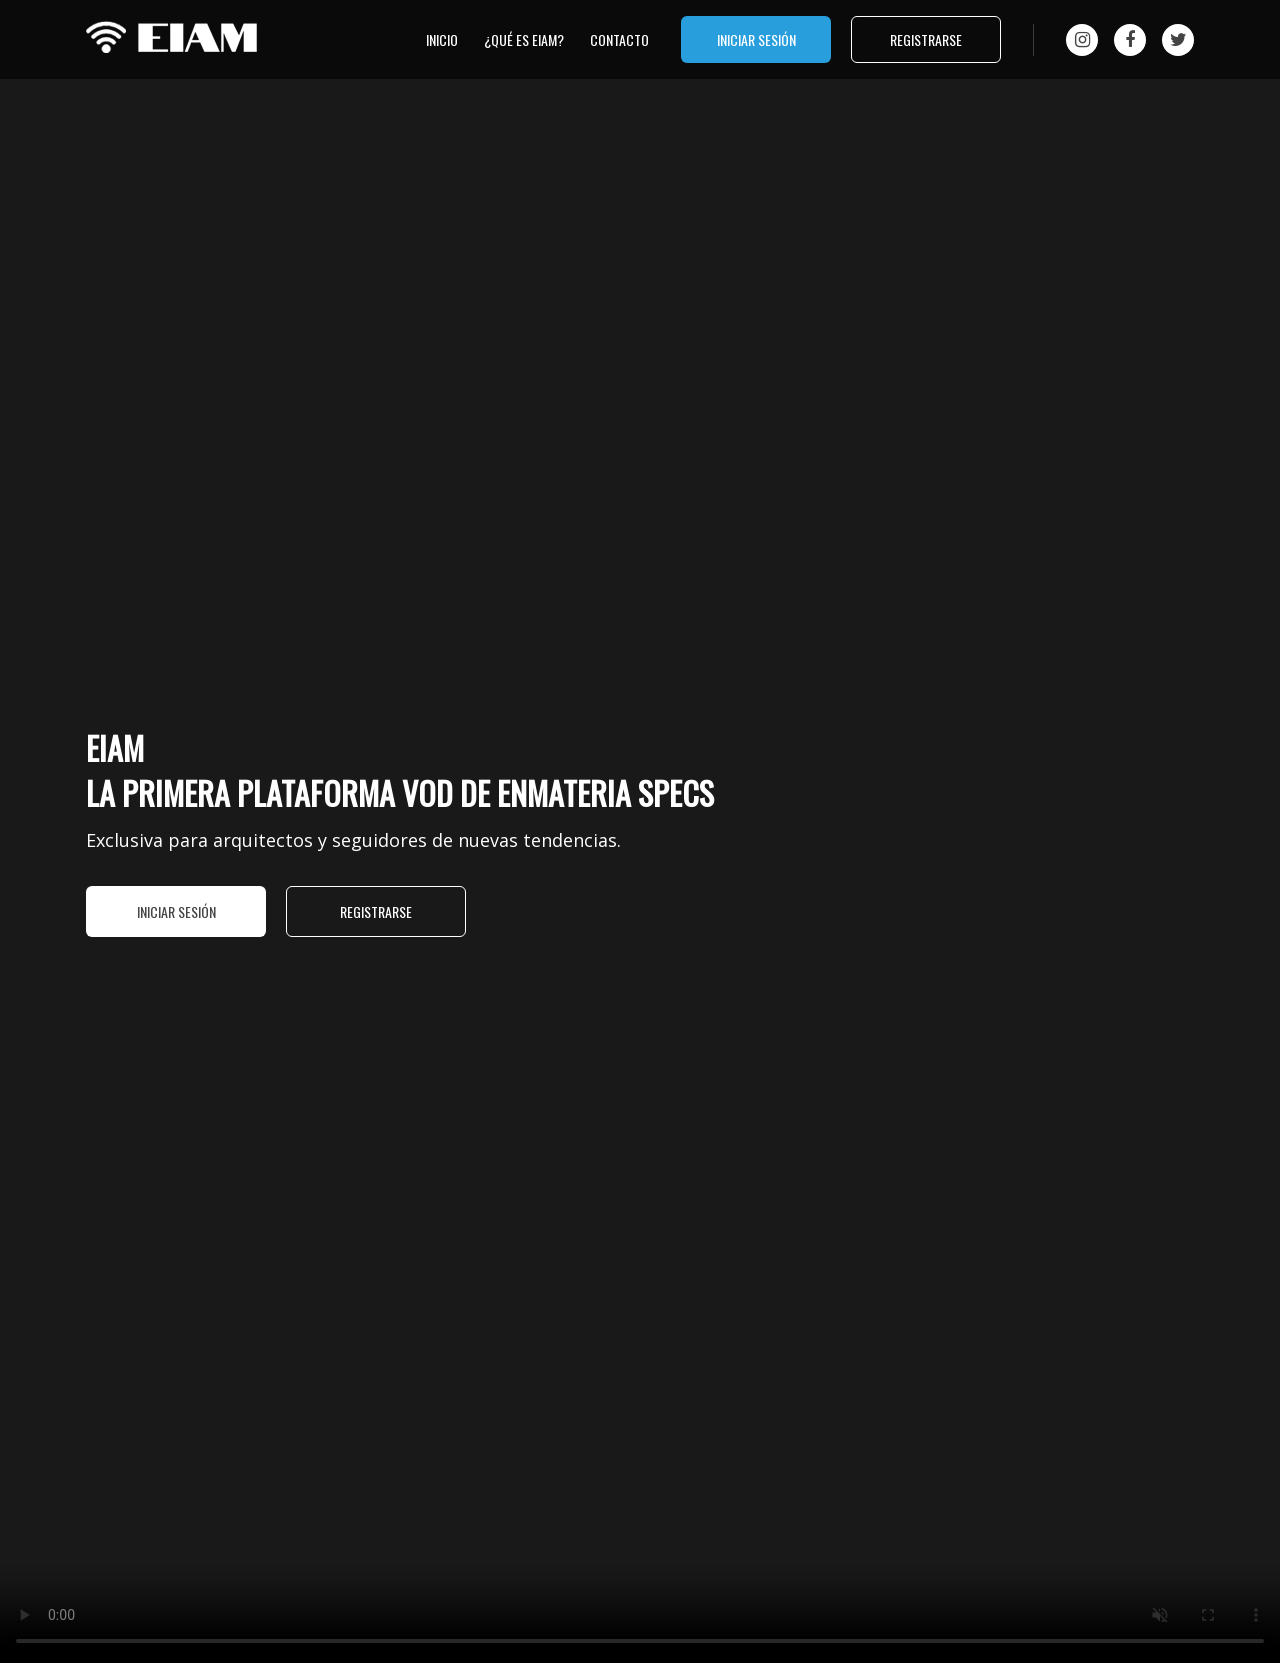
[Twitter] (1178, 40)
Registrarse (926, 39)
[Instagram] (1082, 40)
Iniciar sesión (756, 39)
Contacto (619, 39)
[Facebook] (1130, 40)
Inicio (442, 39)
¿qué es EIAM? (524, 39)
